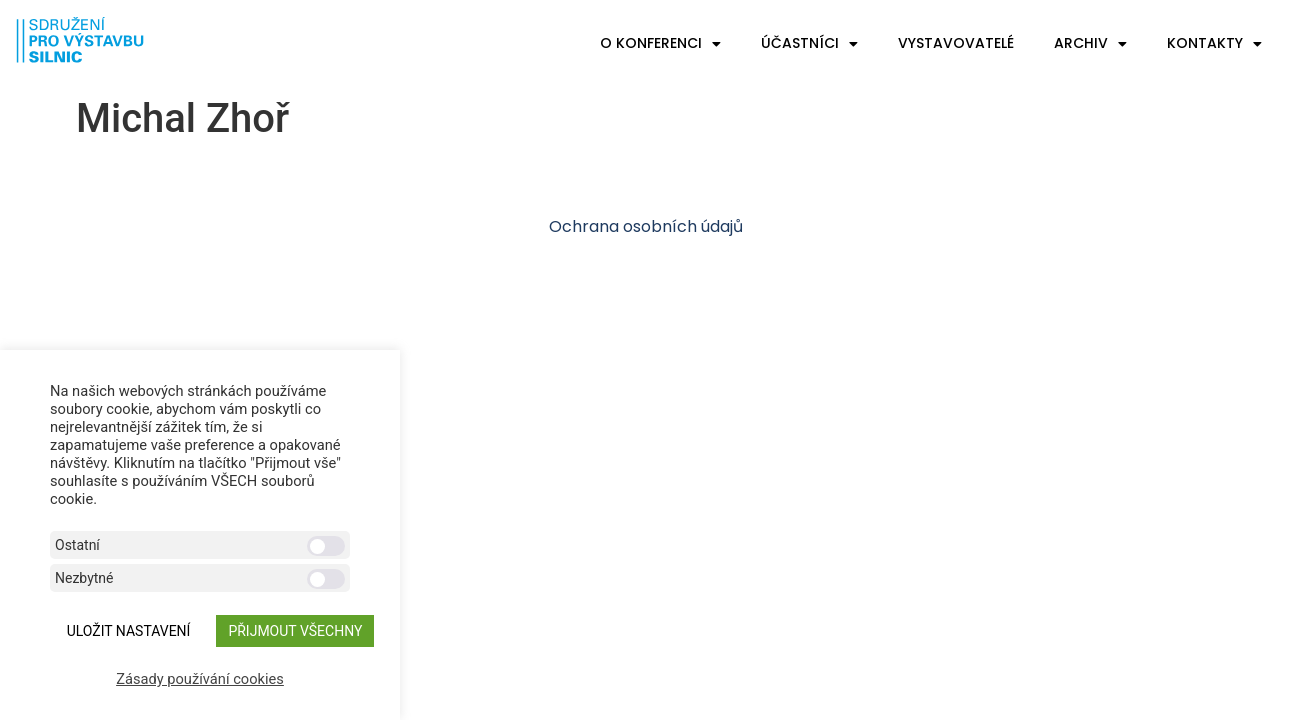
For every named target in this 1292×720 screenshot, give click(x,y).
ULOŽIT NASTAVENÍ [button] (129, 631)
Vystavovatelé (956, 43)
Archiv (1090, 44)
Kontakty (1214, 44)
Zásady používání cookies (200, 679)
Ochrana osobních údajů (646, 226)
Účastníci (809, 44)
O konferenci (660, 44)
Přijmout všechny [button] (295, 631)
